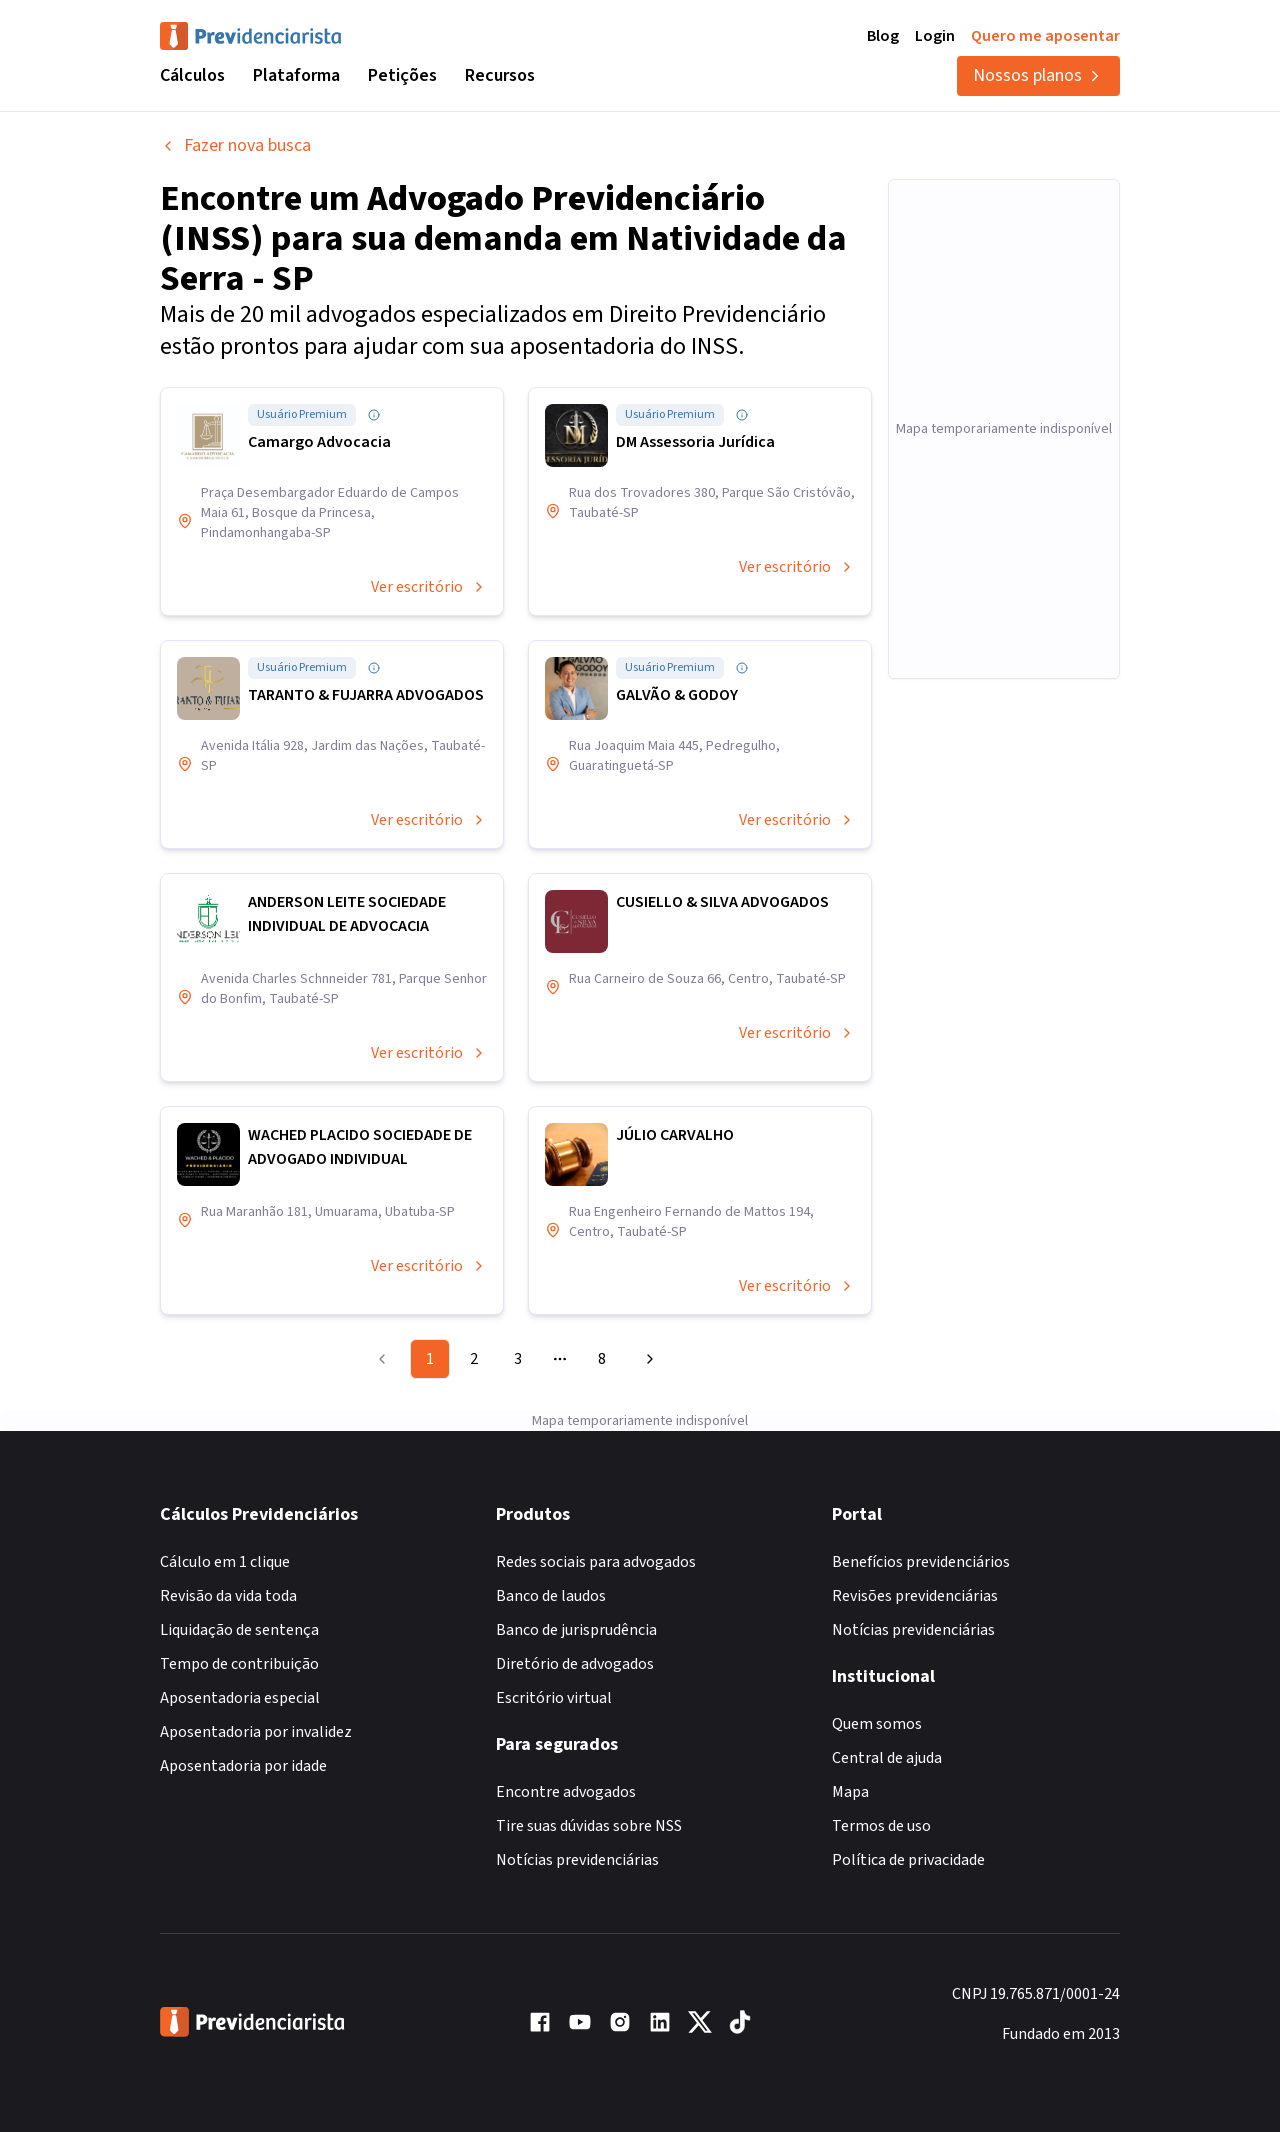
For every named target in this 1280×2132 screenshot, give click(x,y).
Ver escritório (429, 587)
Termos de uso (881, 1826)
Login (935, 36)
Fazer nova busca (235, 145)
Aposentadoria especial (240, 1698)
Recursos (500, 75)
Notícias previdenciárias (577, 1860)
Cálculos (192, 75)
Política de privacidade (908, 1860)
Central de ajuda (887, 1758)
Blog (883, 36)
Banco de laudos (551, 1596)
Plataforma (296, 75)
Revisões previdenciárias (915, 1596)
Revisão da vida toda (228, 1596)
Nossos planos (1038, 75)
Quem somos (877, 1724)
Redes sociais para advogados (596, 1562)
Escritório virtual (554, 1698)
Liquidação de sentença (239, 1630)
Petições (402, 75)
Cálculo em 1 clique (225, 1562)
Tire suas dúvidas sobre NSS (589, 1826)
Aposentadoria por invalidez (256, 1732)
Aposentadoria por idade (243, 1766)
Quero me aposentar (1045, 36)
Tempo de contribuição (239, 1664)
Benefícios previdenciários (921, 1562)
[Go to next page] (647, 1359)
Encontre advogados (566, 1792)
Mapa (850, 1792)
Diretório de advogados (575, 1664)
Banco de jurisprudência (576, 1630)
